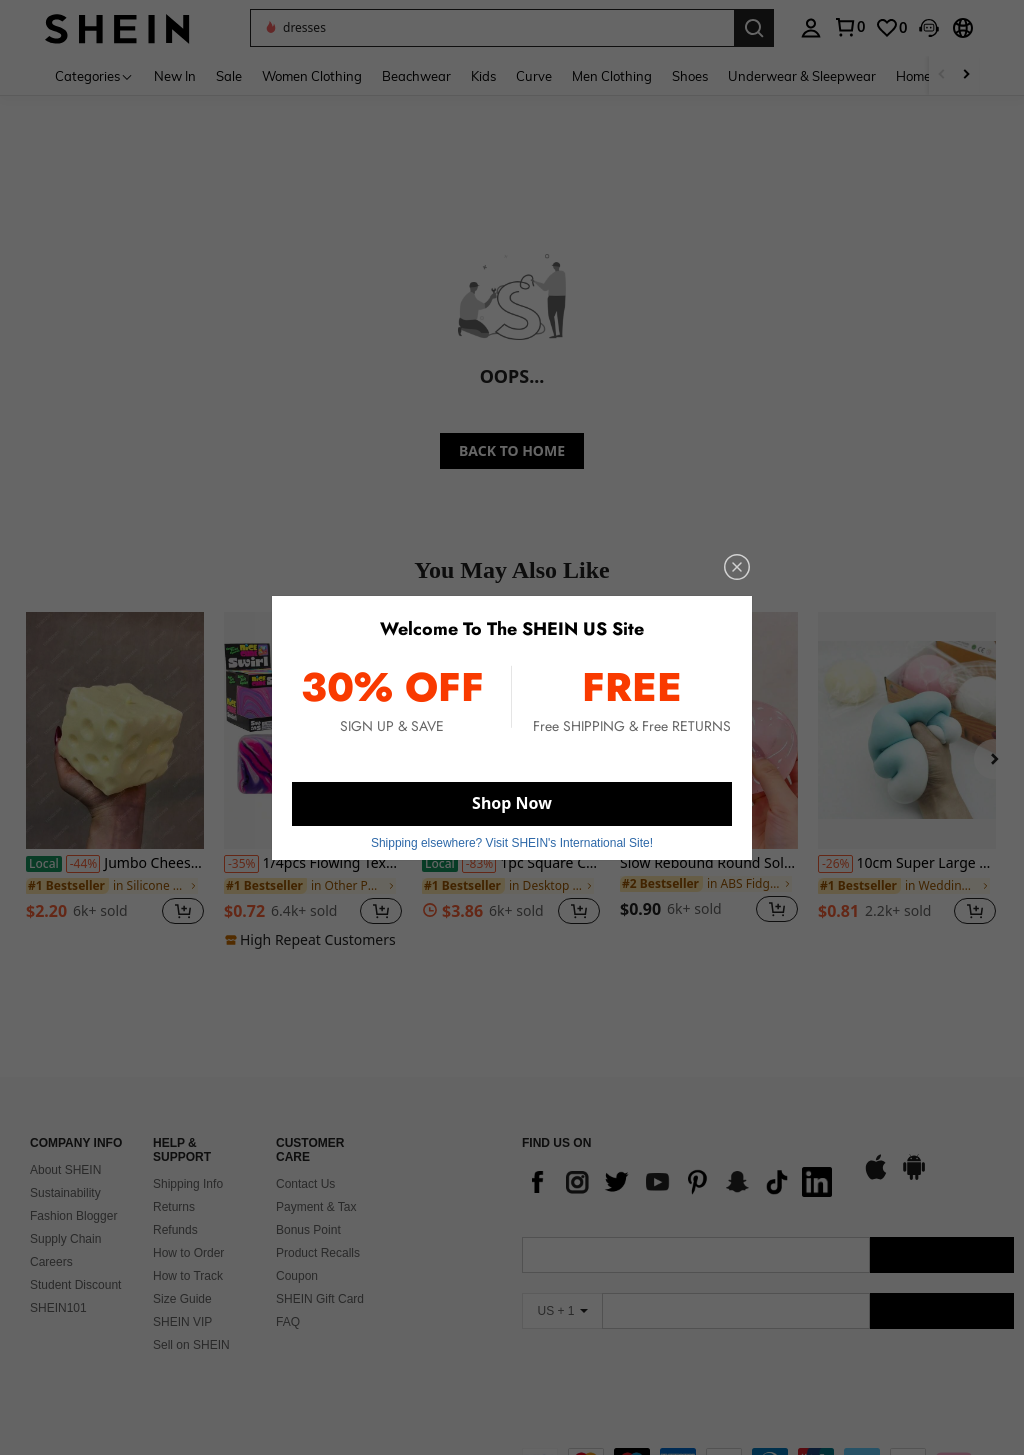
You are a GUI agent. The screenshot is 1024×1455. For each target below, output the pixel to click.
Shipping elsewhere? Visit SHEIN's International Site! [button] (512, 843)
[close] (737, 567)
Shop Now (512, 803)
